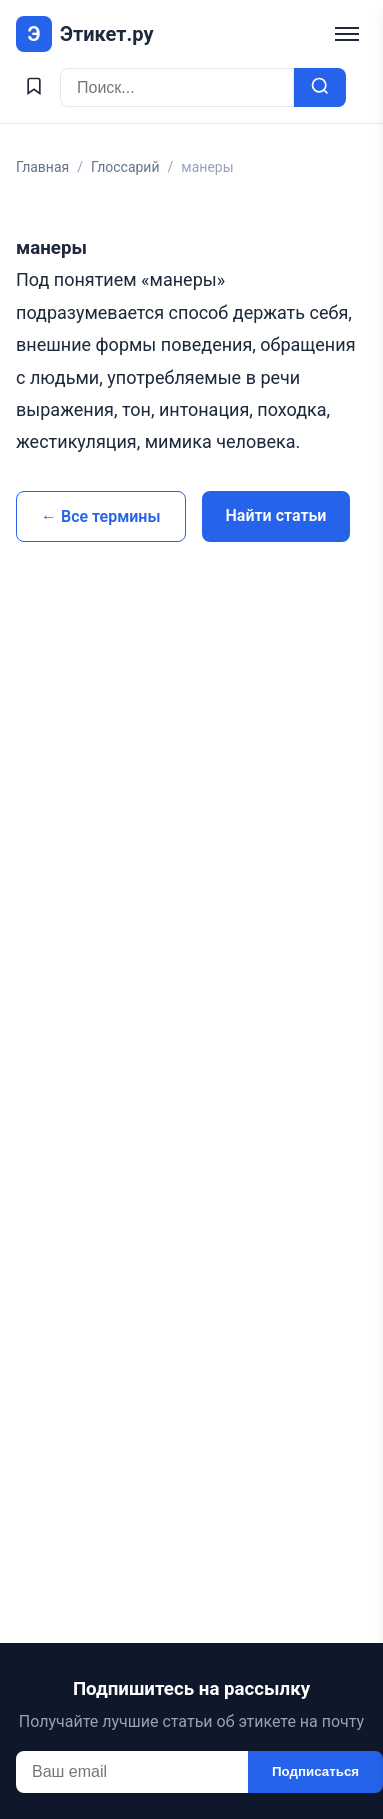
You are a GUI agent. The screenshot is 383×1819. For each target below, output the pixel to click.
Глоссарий (125, 167)
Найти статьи (276, 515)
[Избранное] (34, 87)
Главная (42, 167)
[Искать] (320, 87)
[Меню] (347, 34)
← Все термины (101, 516)
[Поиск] (177, 87)
